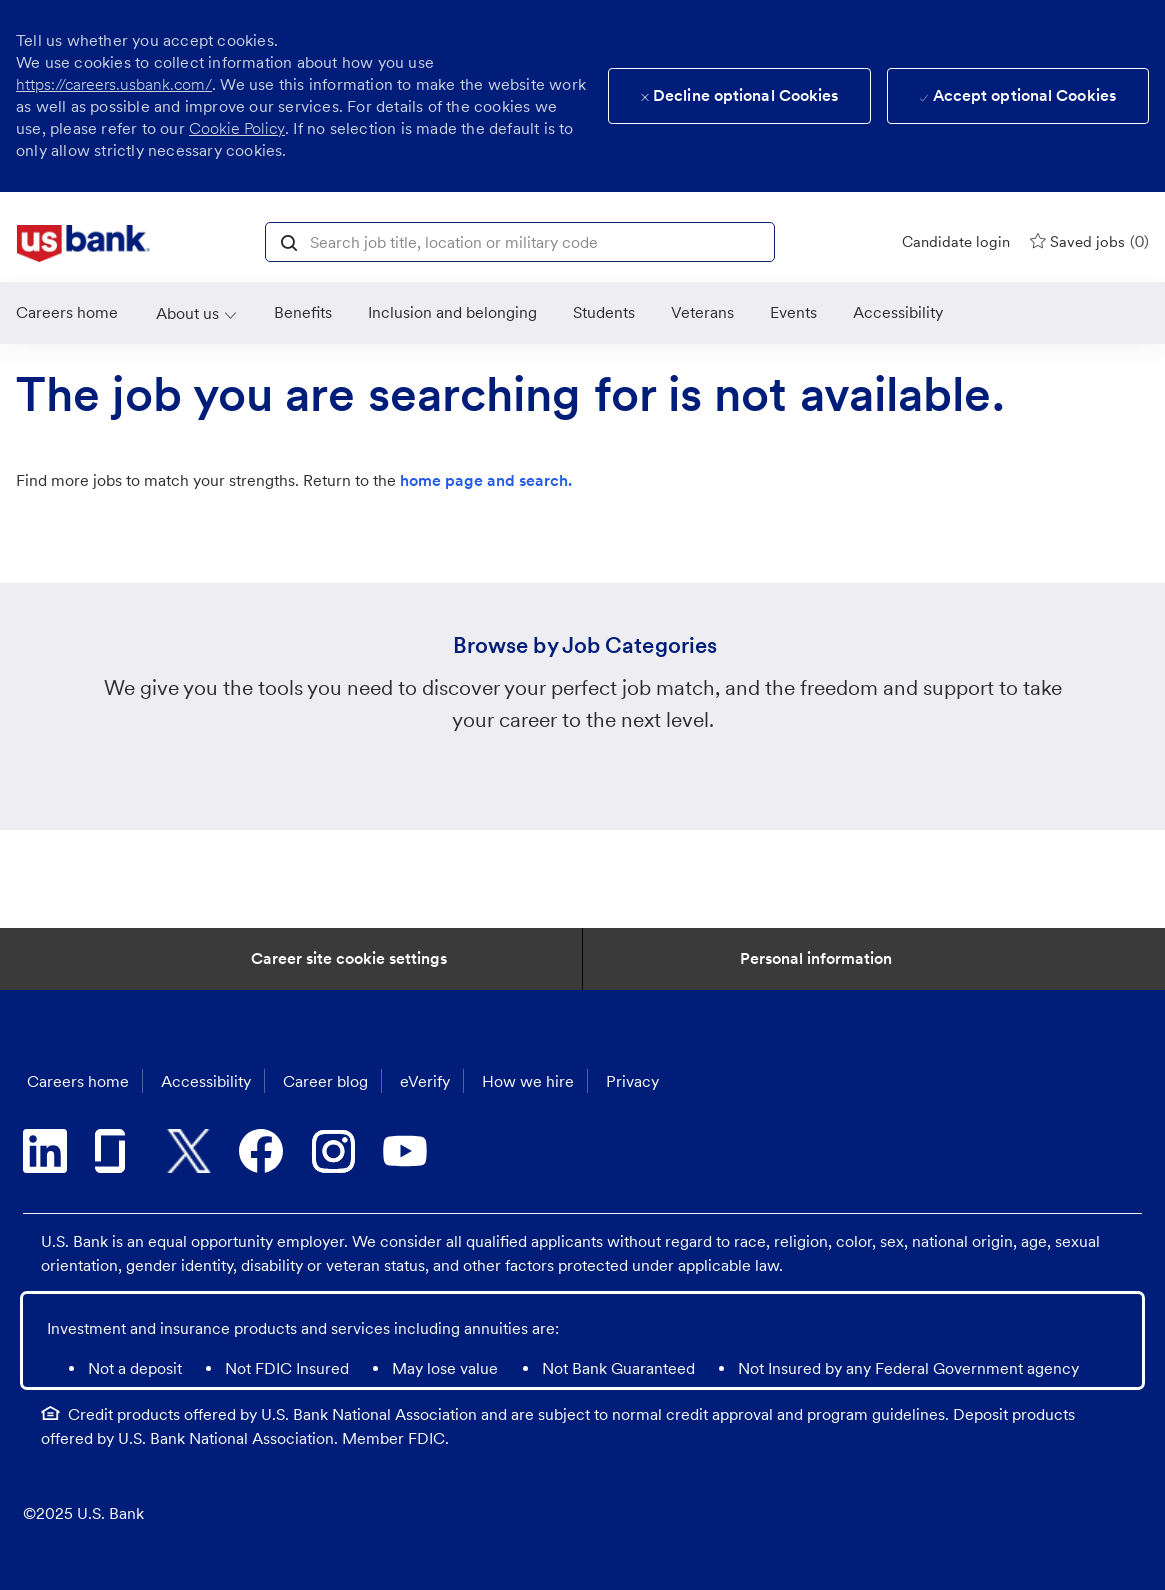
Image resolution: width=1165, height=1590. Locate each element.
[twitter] (189, 1151)
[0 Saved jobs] (1089, 241)
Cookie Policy (237, 128)
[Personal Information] (816, 959)
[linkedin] (45, 1151)
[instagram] (333, 1151)
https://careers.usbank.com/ (114, 84)
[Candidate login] (956, 242)
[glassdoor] (117, 1151)
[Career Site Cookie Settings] (349, 959)
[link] (83, 244)
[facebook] (261, 1151)
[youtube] (405, 1151)
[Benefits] (303, 313)
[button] (289, 241)
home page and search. (486, 480)
